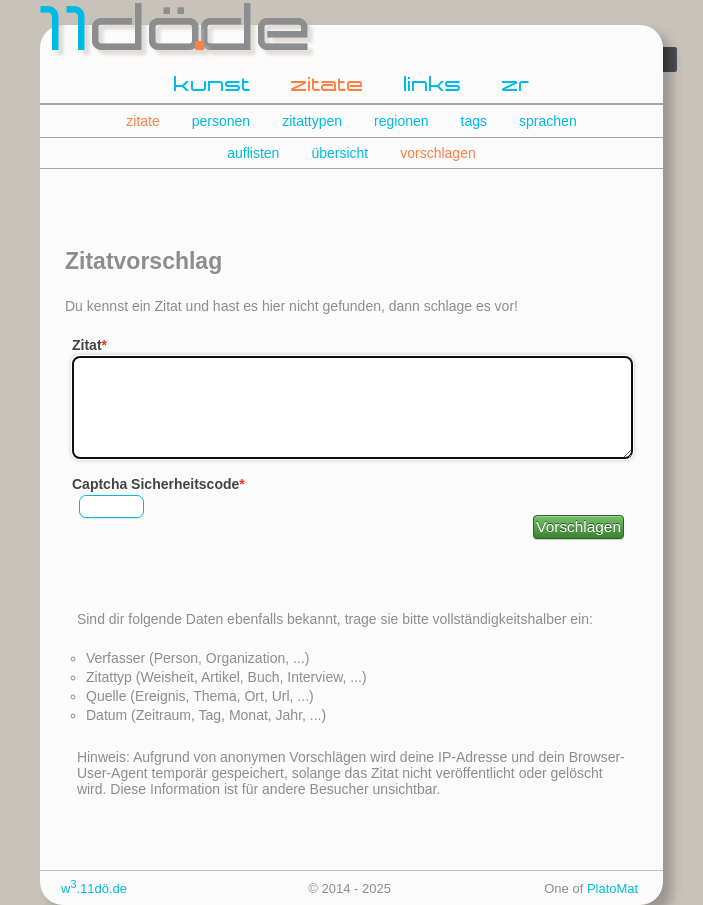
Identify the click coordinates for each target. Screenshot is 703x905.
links (433, 86)
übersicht (339, 153)
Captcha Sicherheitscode (155, 484)
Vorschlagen (578, 526)
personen (221, 121)
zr (516, 86)
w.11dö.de (94, 888)
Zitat (87, 345)
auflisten (253, 153)
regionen (401, 121)
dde (177, 34)
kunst (212, 86)
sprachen (548, 121)
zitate (327, 86)
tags (474, 121)
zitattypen (312, 121)
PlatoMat (612, 888)
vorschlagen (438, 153)
